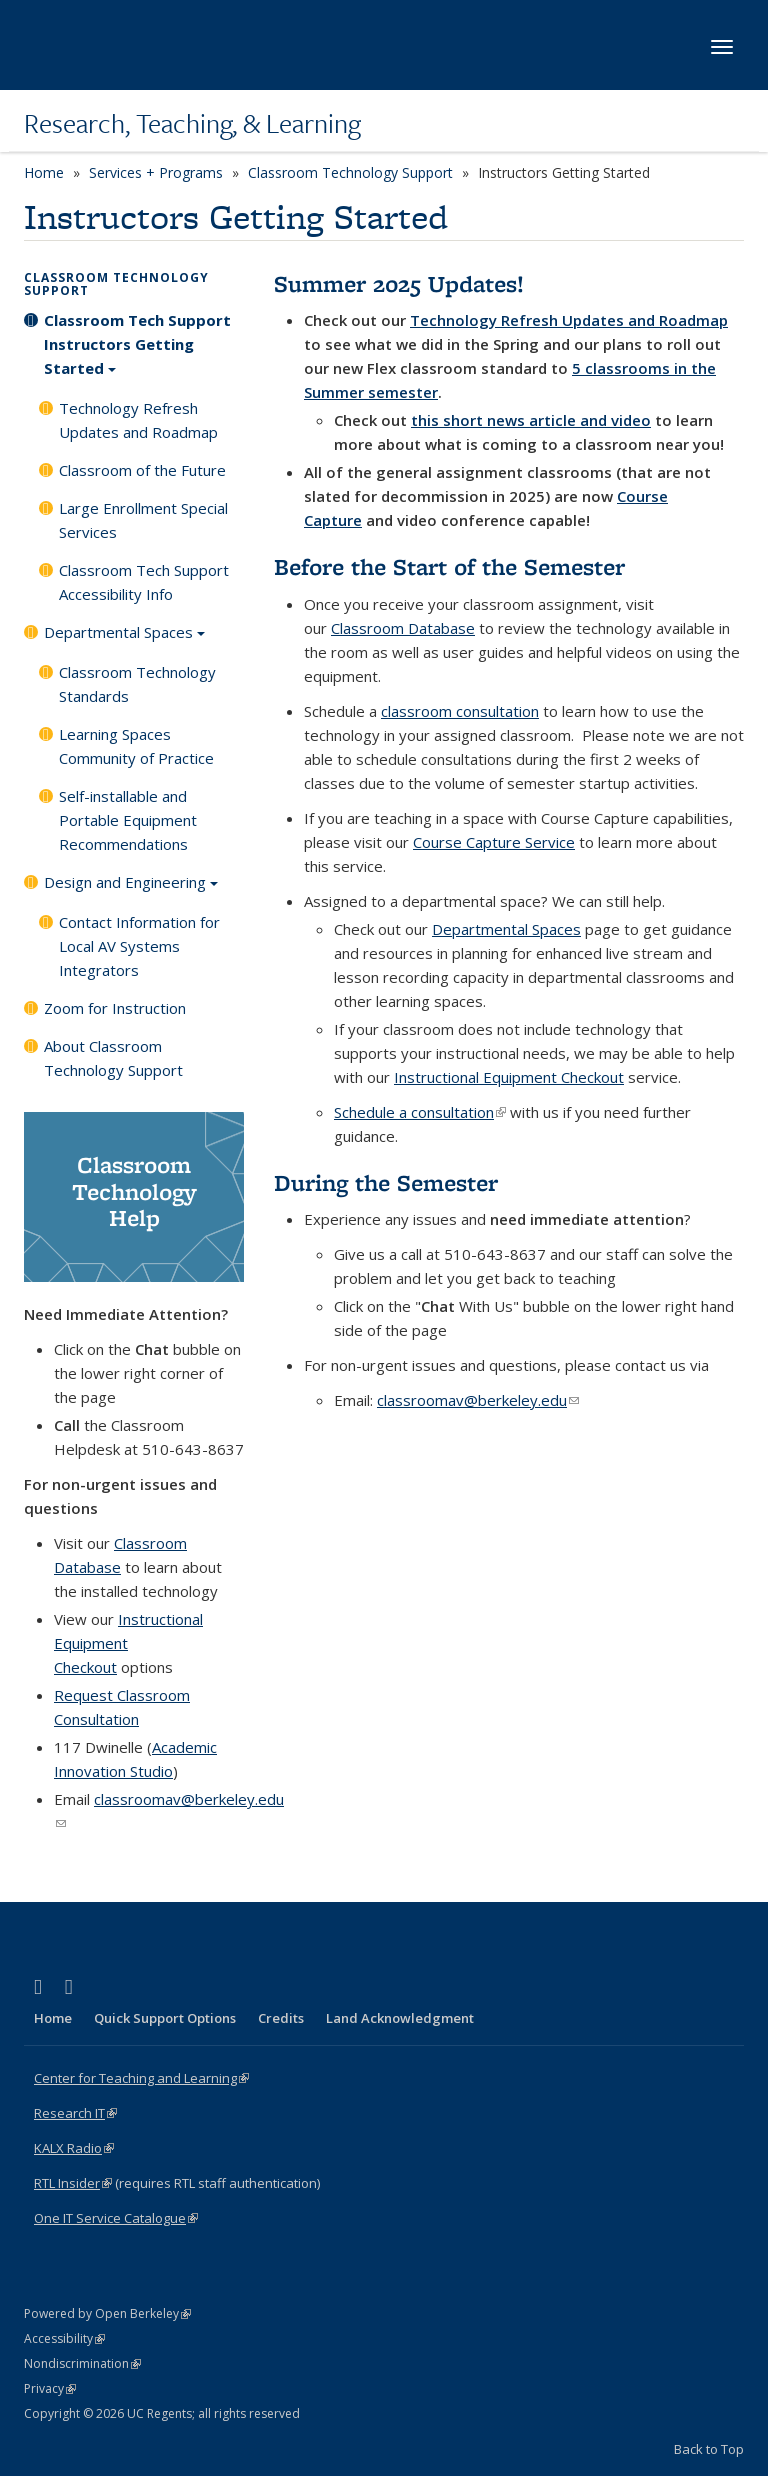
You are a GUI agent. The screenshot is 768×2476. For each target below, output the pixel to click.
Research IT (75, 2113)
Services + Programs (156, 172)
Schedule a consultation (420, 1112)
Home (44, 172)
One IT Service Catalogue (116, 2218)
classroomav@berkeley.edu (478, 1400)
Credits (281, 2018)
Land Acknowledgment (400, 2018)
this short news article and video (531, 420)
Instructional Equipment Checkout (509, 1077)
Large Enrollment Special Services (143, 520)
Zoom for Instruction (115, 1008)
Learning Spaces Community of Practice (136, 746)
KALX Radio (74, 2148)
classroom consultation (460, 711)
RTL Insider (73, 2183)
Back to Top (709, 2449)
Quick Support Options (165, 2018)
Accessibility (64, 2338)
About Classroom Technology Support (113, 1058)
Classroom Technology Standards (137, 684)
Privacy (50, 2388)
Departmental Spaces (124, 639)
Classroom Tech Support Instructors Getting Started (137, 351)
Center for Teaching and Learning (141, 2078)
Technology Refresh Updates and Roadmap (138, 420)
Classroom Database (403, 628)
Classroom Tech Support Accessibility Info (144, 582)
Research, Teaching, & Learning (192, 123)
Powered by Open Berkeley (107, 2313)
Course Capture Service (494, 842)
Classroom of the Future (142, 470)
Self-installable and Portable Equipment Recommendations (128, 820)
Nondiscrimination (82, 2363)
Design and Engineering (131, 889)
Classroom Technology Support (350, 172)
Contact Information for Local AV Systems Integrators (139, 946)
